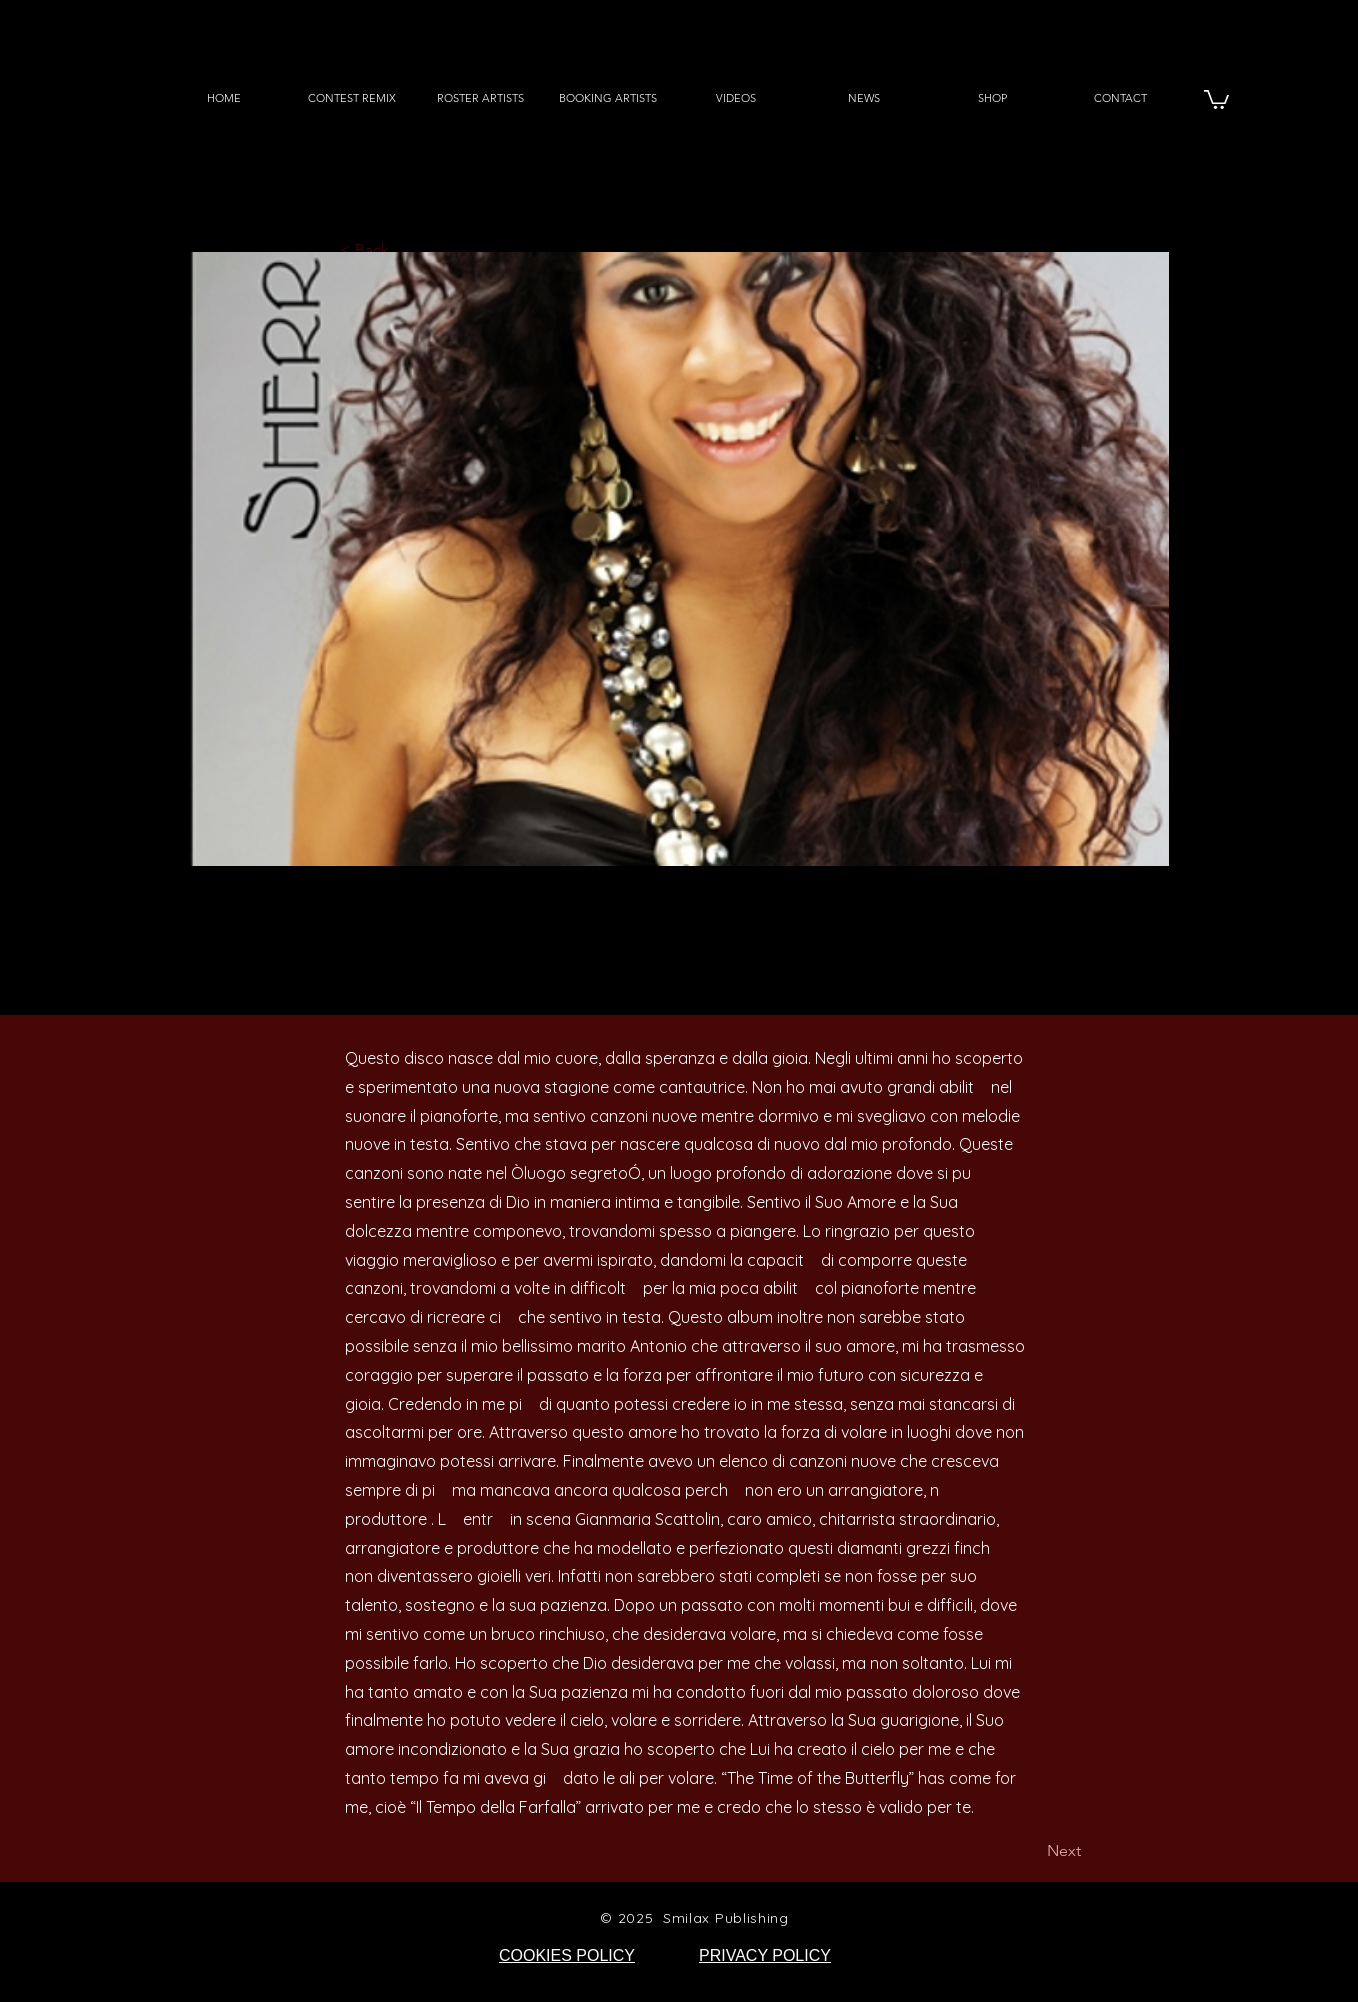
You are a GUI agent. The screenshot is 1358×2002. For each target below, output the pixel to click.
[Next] (1031, 1852)
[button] (1216, 98)
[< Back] (406, 250)
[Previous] (399, 1852)
